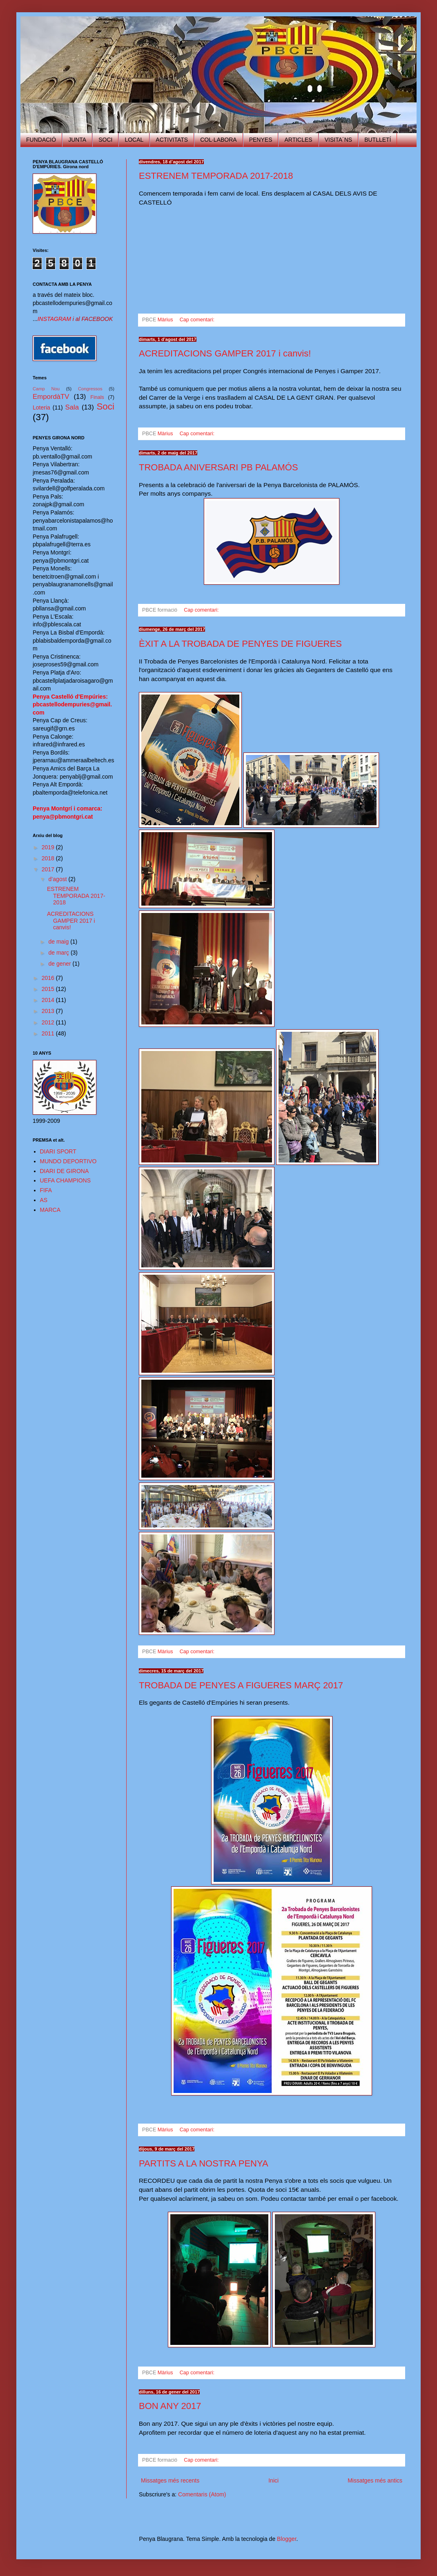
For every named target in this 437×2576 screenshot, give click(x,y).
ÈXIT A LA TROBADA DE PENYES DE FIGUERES (240, 644)
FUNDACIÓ (41, 139)
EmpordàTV (51, 397)
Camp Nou (46, 388)
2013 (49, 1011)
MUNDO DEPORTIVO (68, 1161)
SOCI (105, 139)
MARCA (50, 1210)
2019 (49, 847)
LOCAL (134, 139)
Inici (273, 2480)
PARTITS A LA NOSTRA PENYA (203, 2163)
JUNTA (77, 139)
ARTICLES (298, 139)
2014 (49, 1000)
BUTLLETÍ (377, 139)
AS (44, 1200)
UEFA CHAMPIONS (65, 1180)
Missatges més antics (375, 2480)
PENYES (260, 139)
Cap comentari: (198, 320)
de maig (59, 941)
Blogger (286, 2539)
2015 (49, 989)
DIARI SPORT (58, 1151)
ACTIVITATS (172, 139)
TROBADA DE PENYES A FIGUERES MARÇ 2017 (241, 1685)
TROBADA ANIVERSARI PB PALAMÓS (218, 467)
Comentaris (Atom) (202, 2494)
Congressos (90, 388)
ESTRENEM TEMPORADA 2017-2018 (216, 176)
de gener (60, 963)
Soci (105, 406)
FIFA (46, 1190)
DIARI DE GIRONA (64, 1171)
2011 (49, 1033)
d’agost (58, 879)
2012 (49, 1022)
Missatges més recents (170, 2480)
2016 (49, 978)
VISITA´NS (338, 139)
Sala (72, 407)
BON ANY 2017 (170, 2406)
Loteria (41, 407)
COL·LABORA (218, 139)
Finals (97, 397)
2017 (49, 869)
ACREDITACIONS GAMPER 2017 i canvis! (225, 353)
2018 (49, 858)
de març (59, 952)
